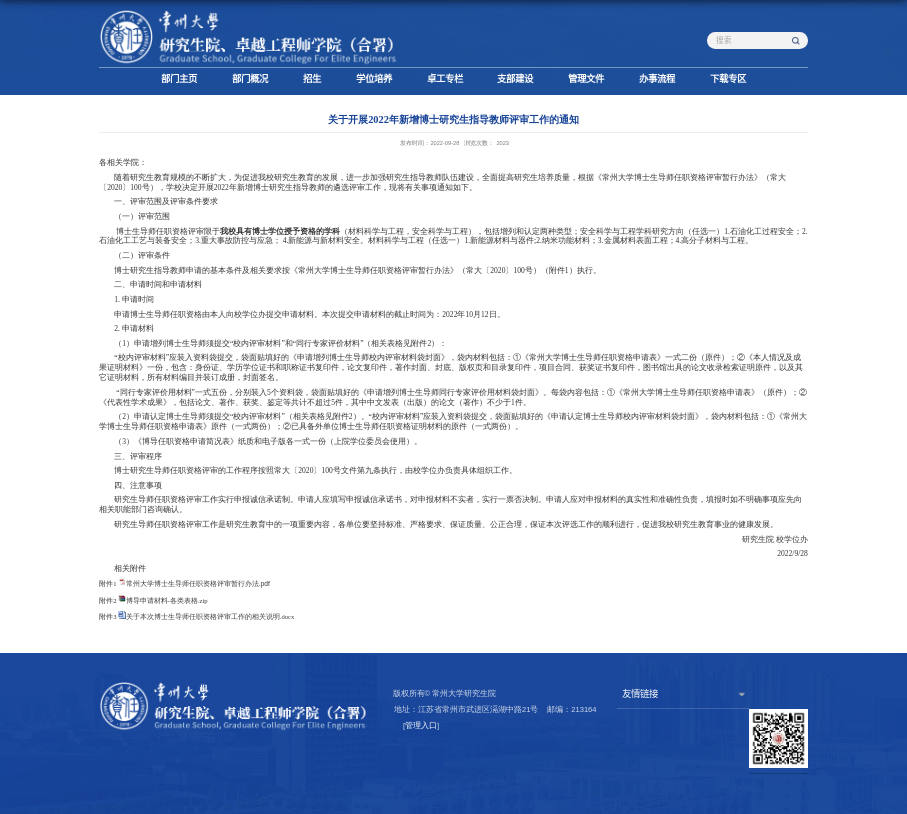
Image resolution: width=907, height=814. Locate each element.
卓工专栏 (445, 78)
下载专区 (728, 78)
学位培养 (374, 78)
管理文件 (586, 78)
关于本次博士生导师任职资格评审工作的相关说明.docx (210, 616)
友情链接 (640, 693)
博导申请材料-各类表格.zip (167, 600)
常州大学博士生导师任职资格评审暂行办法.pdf (198, 583)
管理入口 (421, 725)
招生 (312, 78)
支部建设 (515, 78)
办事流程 (657, 78)
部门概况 (250, 78)
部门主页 (179, 78)
